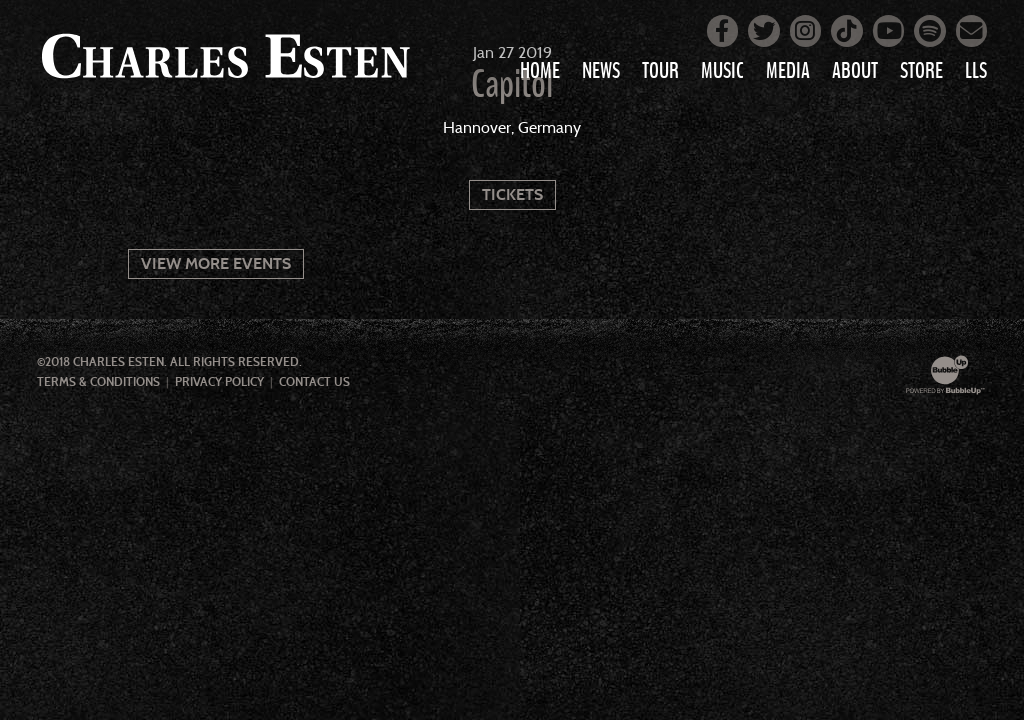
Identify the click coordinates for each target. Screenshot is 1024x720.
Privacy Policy (219, 382)
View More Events (216, 263)
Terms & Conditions (98, 382)
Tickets (512, 194)
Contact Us (314, 382)
